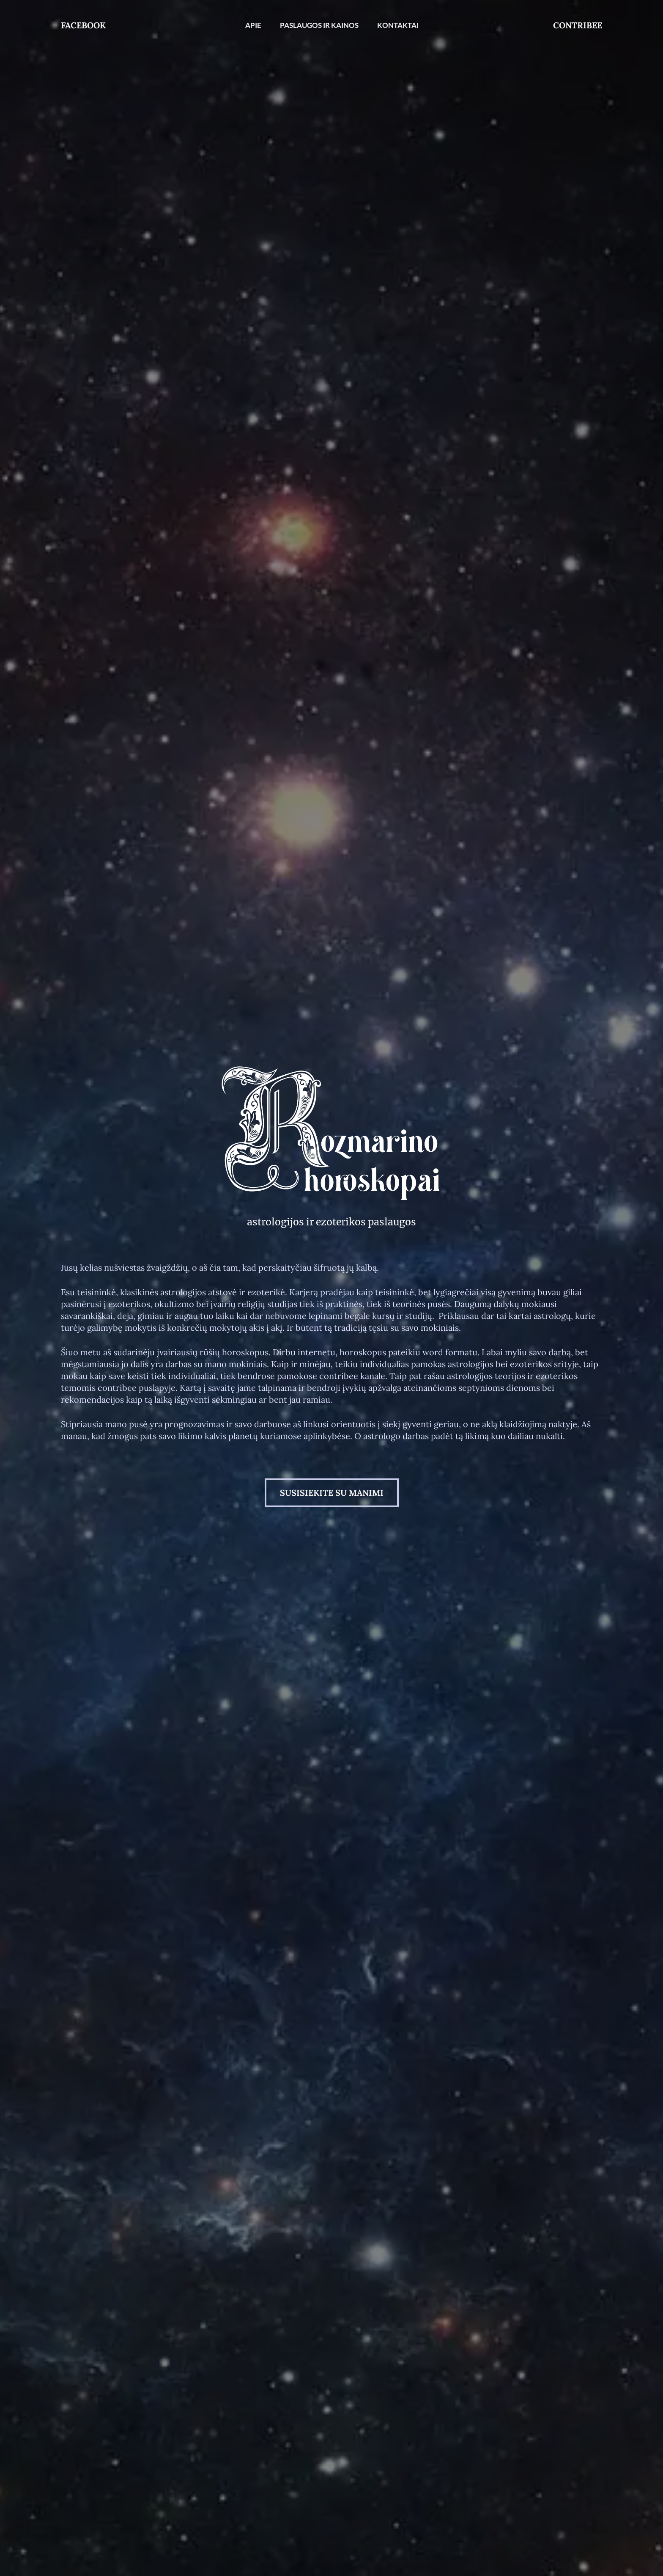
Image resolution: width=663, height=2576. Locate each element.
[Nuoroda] (331, 1135)
